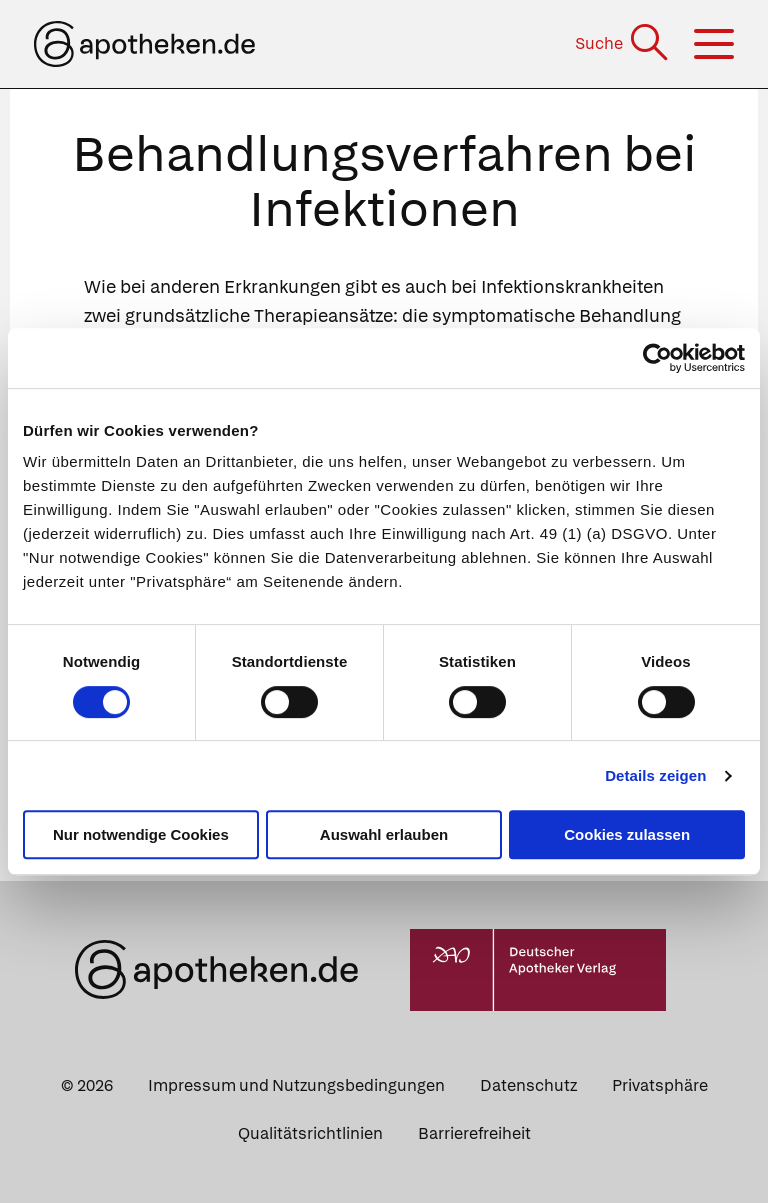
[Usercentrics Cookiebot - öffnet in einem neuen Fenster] (657, 358)
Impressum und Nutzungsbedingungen (296, 1085)
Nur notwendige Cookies (141, 834)
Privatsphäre (660, 1085)
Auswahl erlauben (384, 834)
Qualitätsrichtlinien (310, 1133)
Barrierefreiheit (474, 1133)
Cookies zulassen (627, 834)
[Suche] (623, 43)
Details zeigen (655, 775)
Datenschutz (528, 1085)
